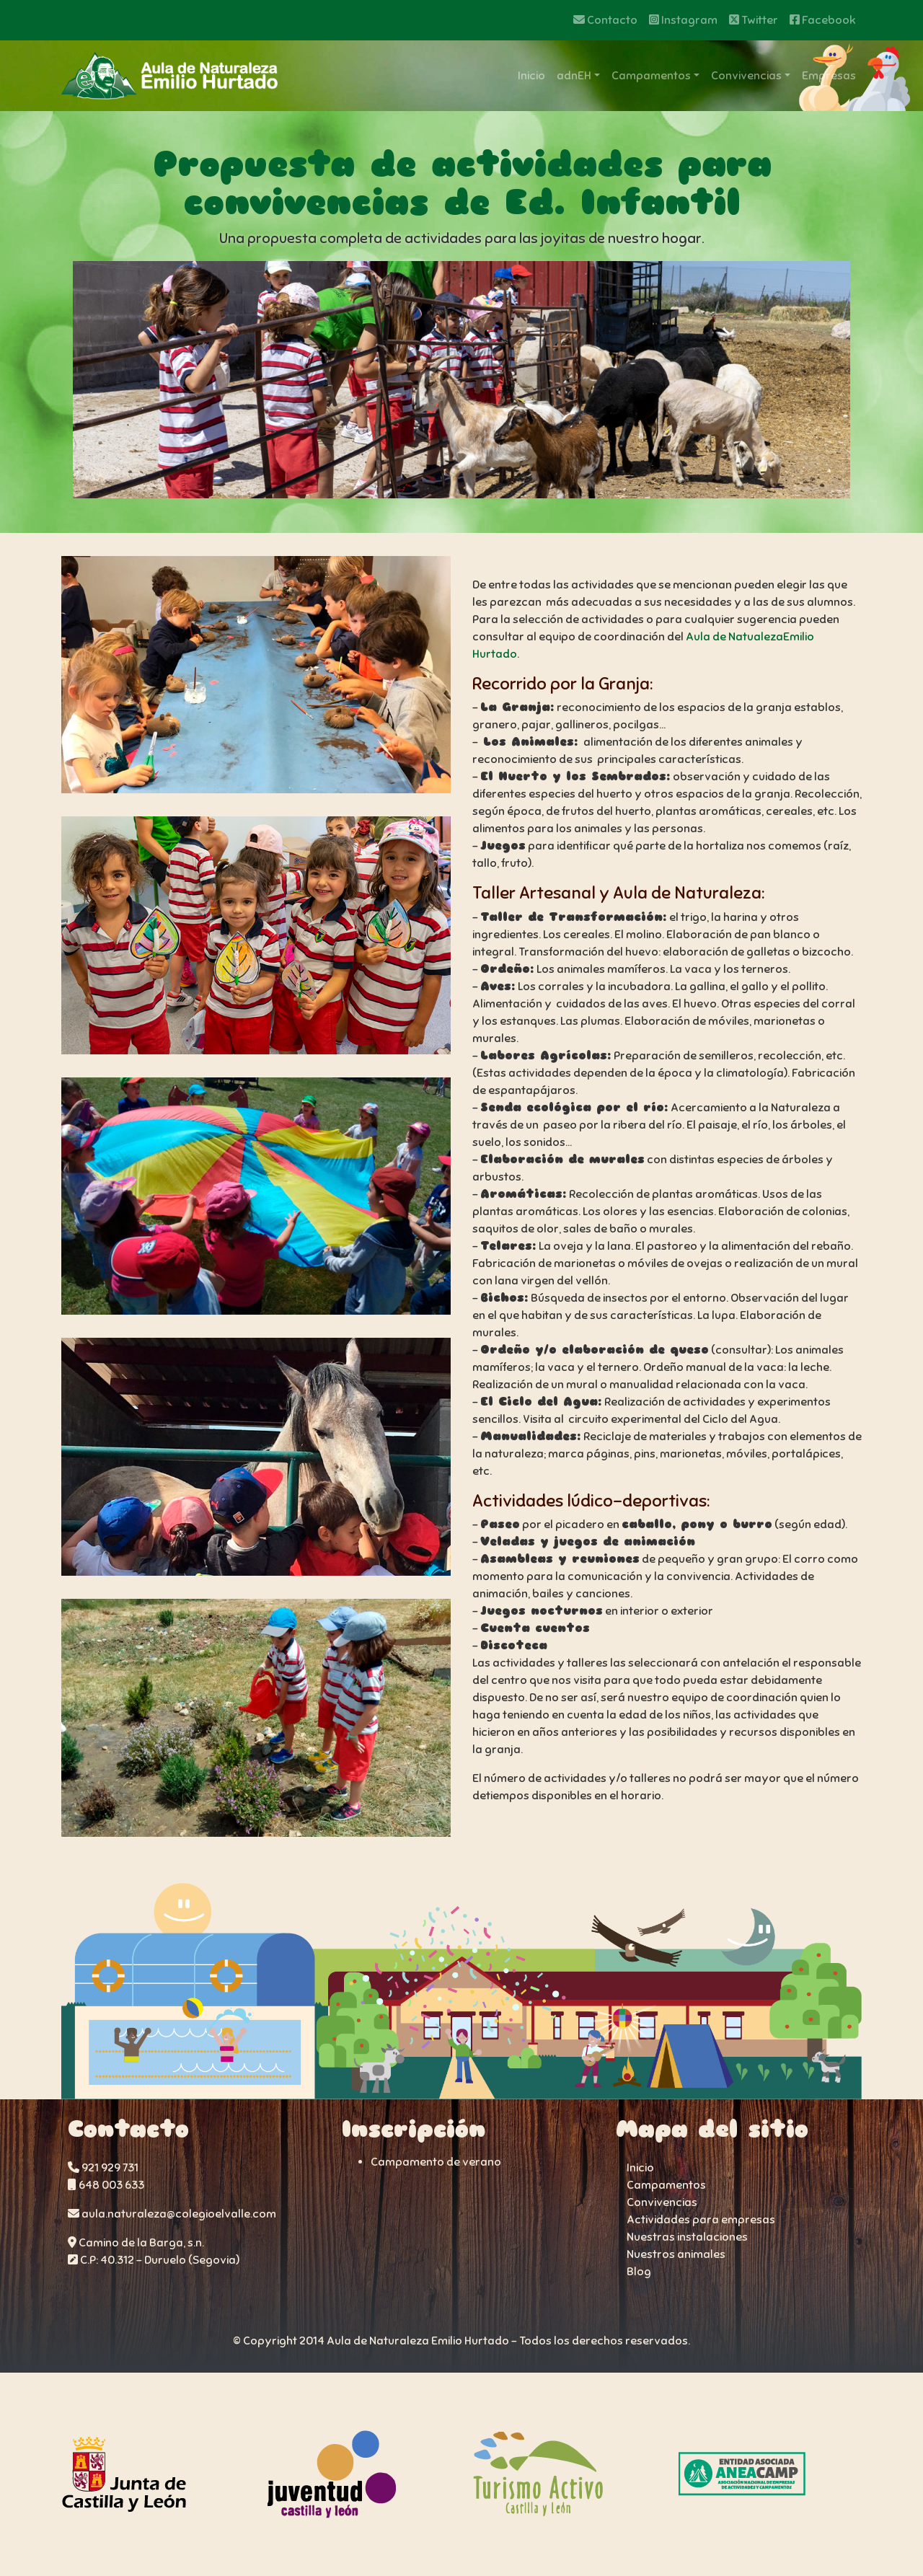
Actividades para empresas (701, 2220)
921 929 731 (103, 2168)
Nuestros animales (676, 2254)
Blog (639, 2271)
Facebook (823, 20)
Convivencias (746, 76)
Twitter (753, 20)
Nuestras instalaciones (687, 2237)
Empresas (829, 76)
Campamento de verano (436, 2162)
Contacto (605, 20)
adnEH (574, 76)
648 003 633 (106, 2185)
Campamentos (651, 76)
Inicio (531, 76)
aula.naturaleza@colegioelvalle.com (172, 2214)
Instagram (683, 20)
